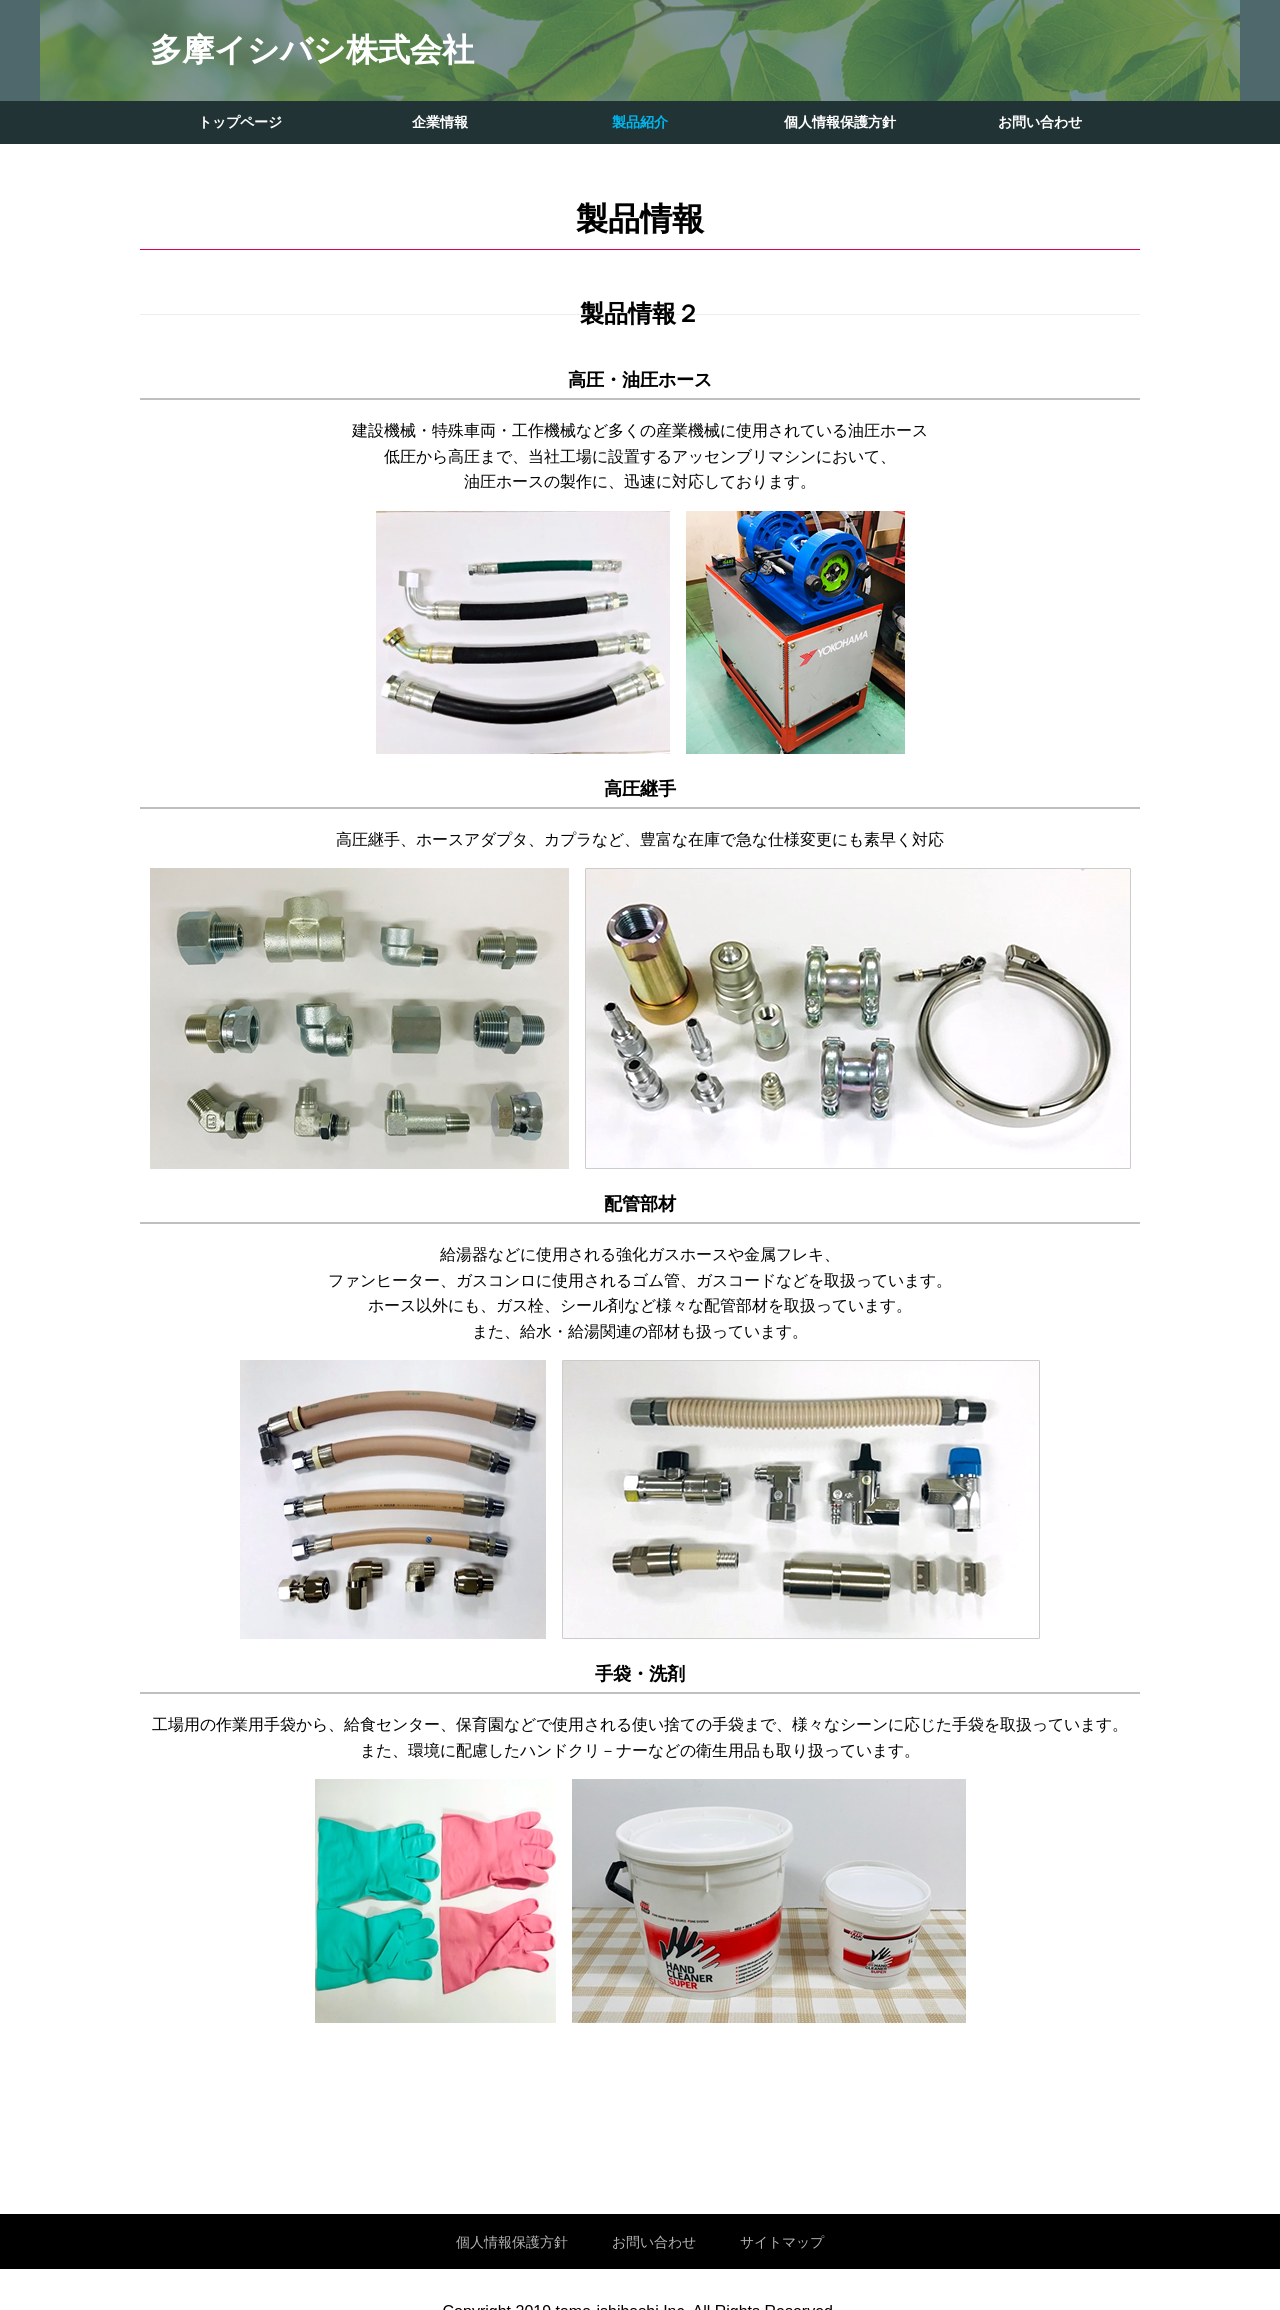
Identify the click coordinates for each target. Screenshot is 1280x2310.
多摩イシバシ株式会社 (312, 50)
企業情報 (440, 122)
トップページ (240, 122)
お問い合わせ (1040, 122)
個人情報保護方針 (840, 122)
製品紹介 (640, 122)
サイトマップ (782, 2242)
